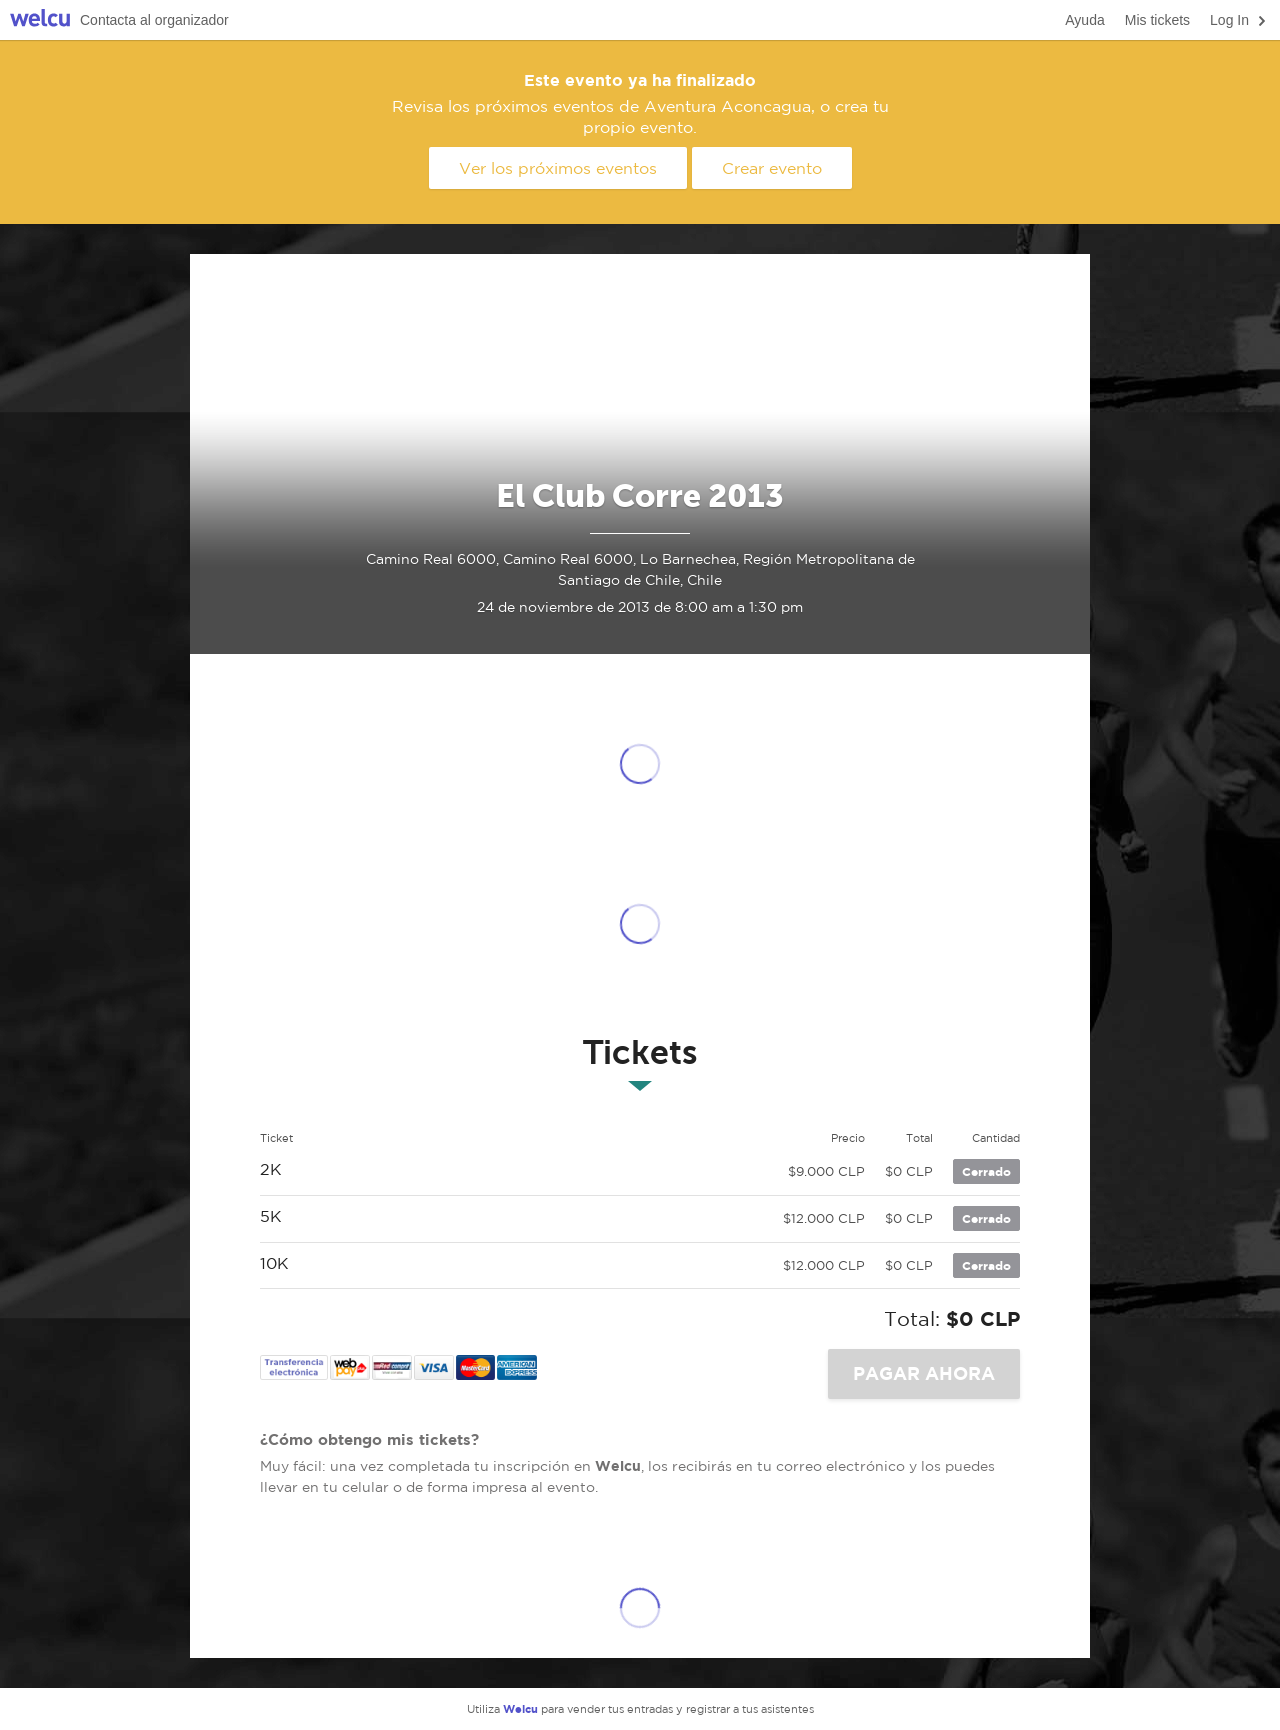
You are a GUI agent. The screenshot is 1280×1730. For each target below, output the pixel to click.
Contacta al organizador (154, 20)
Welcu (40, 20)
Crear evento (772, 168)
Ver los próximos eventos (558, 168)
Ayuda (1084, 20)
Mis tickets (1157, 20)
